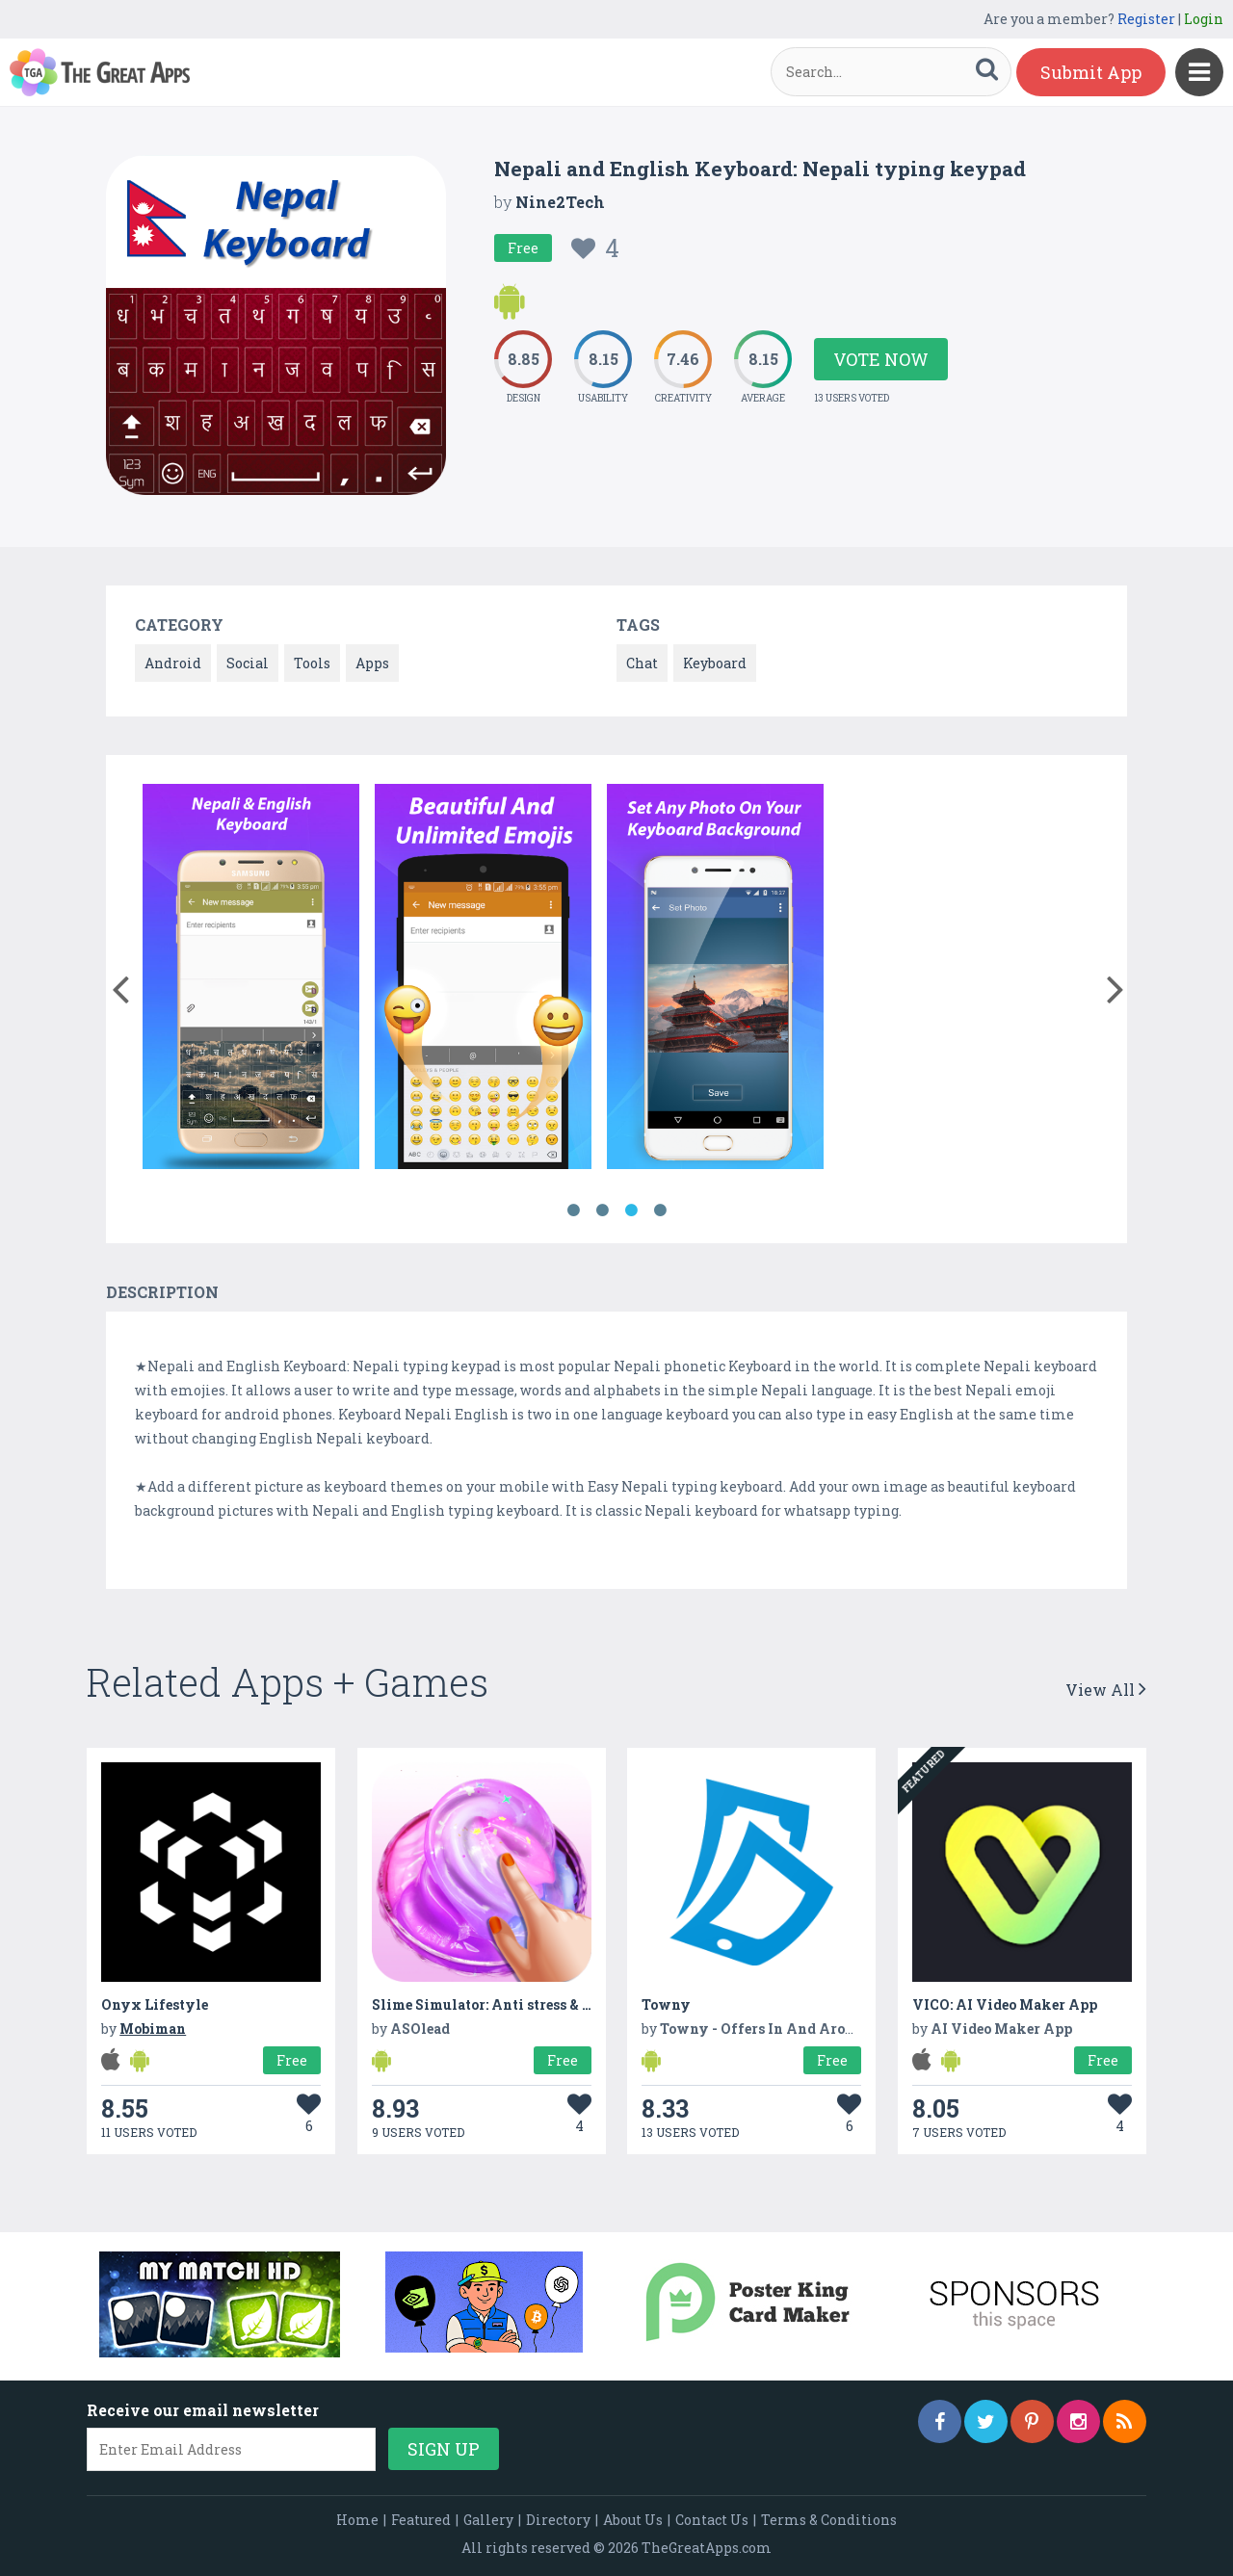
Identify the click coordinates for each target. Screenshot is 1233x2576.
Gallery (488, 2520)
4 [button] (659, 1210)
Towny (666, 2004)
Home (357, 2520)
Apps (372, 663)
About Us (633, 2520)
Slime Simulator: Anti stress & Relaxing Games (533, 2004)
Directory (558, 2520)
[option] (251, 980)
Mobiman (152, 2028)
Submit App (1090, 72)
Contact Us (711, 2520)
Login (1203, 19)
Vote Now (881, 359)
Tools (312, 663)
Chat (642, 663)
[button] (120, 985)
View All (1105, 1689)
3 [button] (631, 1210)
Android (172, 663)
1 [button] (573, 1210)
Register (1146, 19)
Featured (421, 2520)
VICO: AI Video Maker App (1004, 2004)
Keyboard (715, 663)
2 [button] (602, 1210)
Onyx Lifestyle (154, 2004)
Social (247, 663)
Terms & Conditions (829, 2520)
